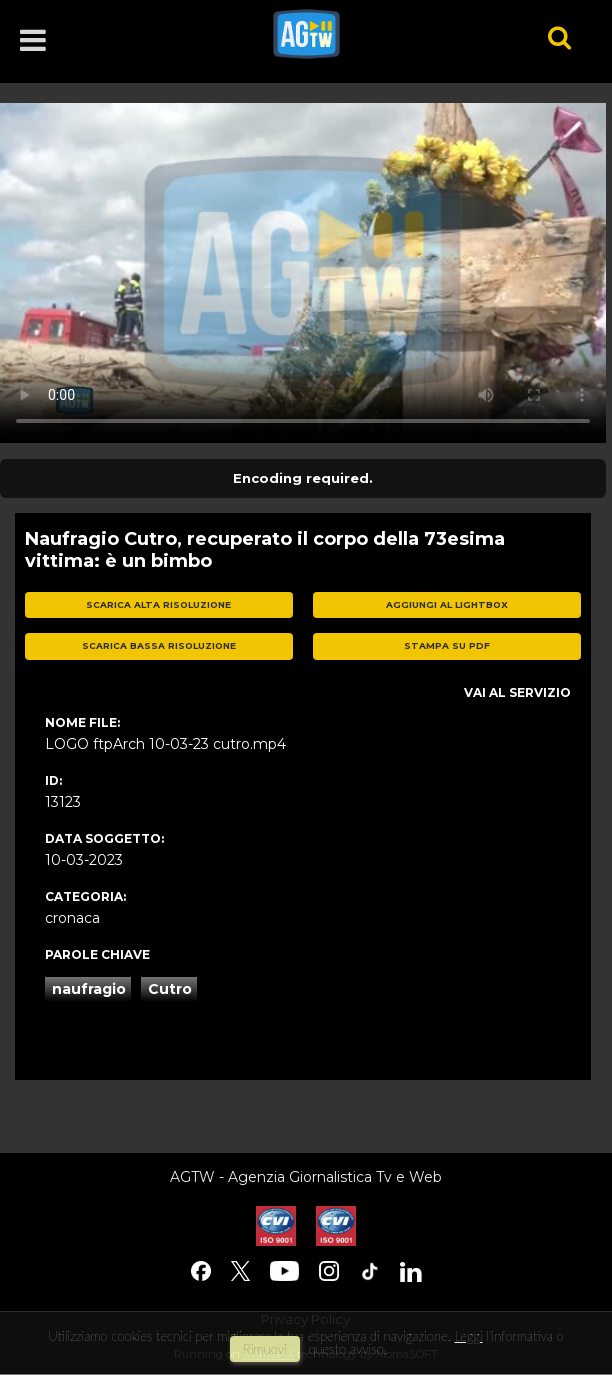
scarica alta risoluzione (158, 604)
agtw (382, 34)
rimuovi (265, 1349)
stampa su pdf (447, 645)
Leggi (468, 1336)
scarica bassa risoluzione (159, 645)
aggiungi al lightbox (447, 604)
